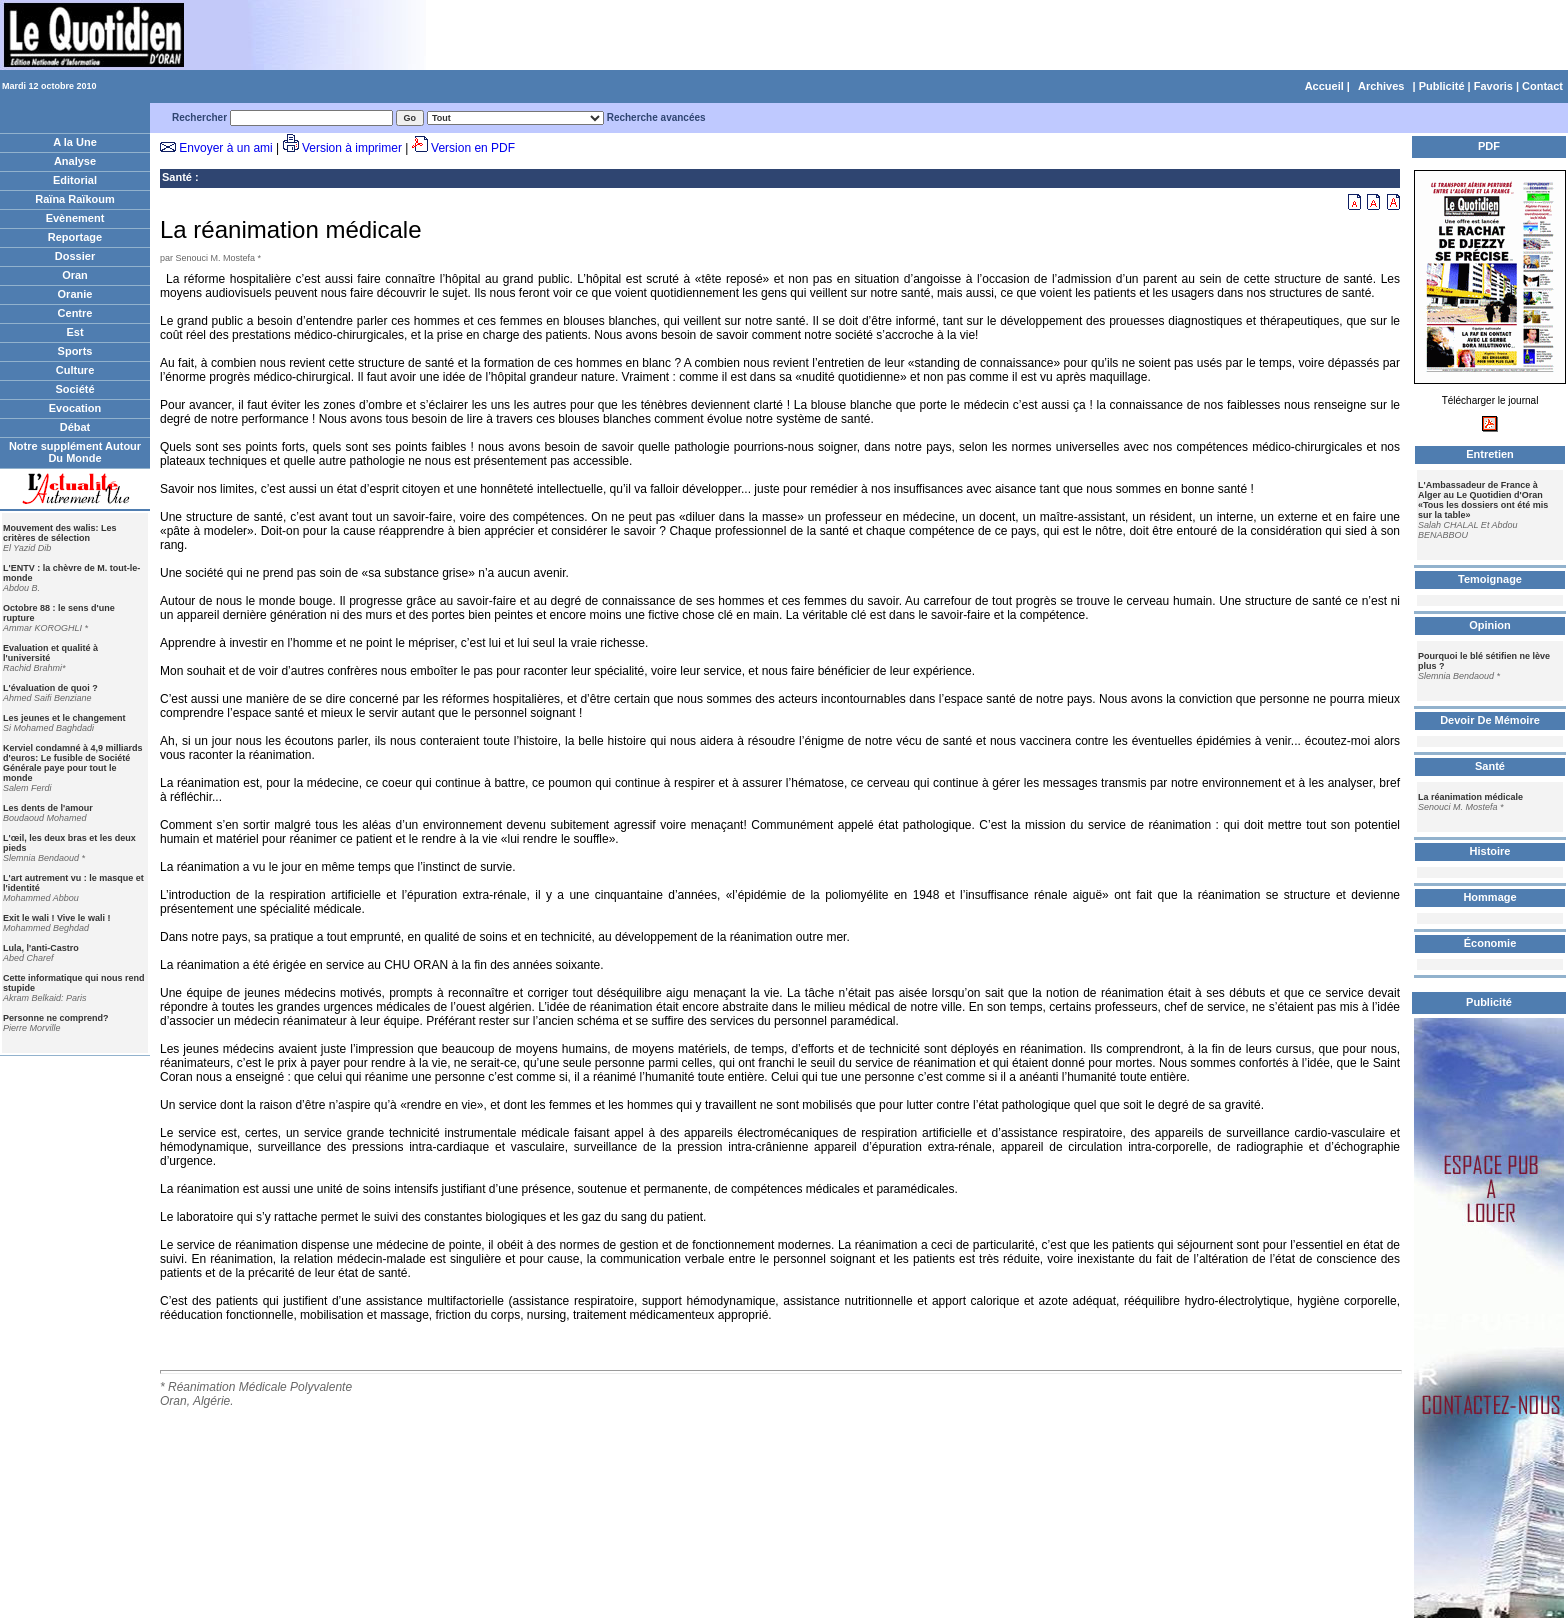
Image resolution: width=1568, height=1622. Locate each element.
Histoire (1490, 851)
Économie (1490, 943)
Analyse (75, 161)
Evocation (75, 408)
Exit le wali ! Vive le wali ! (56, 918)
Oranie (75, 294)
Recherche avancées (656, 117)
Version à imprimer (352, 148)
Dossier (75, 256)
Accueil (1324, 86)
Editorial (75, 180)
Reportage (75, 237)
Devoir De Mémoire (1490, 720)
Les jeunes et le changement (64, 718)
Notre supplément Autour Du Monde (75, 452)
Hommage (1489, 897)
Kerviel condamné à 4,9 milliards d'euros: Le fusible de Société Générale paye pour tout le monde (73, 763)
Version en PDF (473, 148)
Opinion (1490, 625)
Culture (75, 370)
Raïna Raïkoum (74, 199)
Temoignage (1490, 579)
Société (74, 389)
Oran (75, 275)
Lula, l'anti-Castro (41, 948)
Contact (1542, 86)
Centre (75, 313)
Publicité (1442, 86)
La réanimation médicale (1470, 797)
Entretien (1490, 454)
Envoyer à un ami (225, 148)
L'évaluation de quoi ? (50, 688)
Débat (75, 427)
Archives (1381, 86)
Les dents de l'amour (48, 808)
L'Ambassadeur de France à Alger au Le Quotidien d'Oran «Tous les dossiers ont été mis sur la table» (1483, 500)
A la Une (75, 142)
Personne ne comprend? (56, 1018)
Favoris (1493, 86)
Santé (177, 177)
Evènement (75, 218)
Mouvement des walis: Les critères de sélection (60, 533)
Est (74, 332)
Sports (75, 351)
